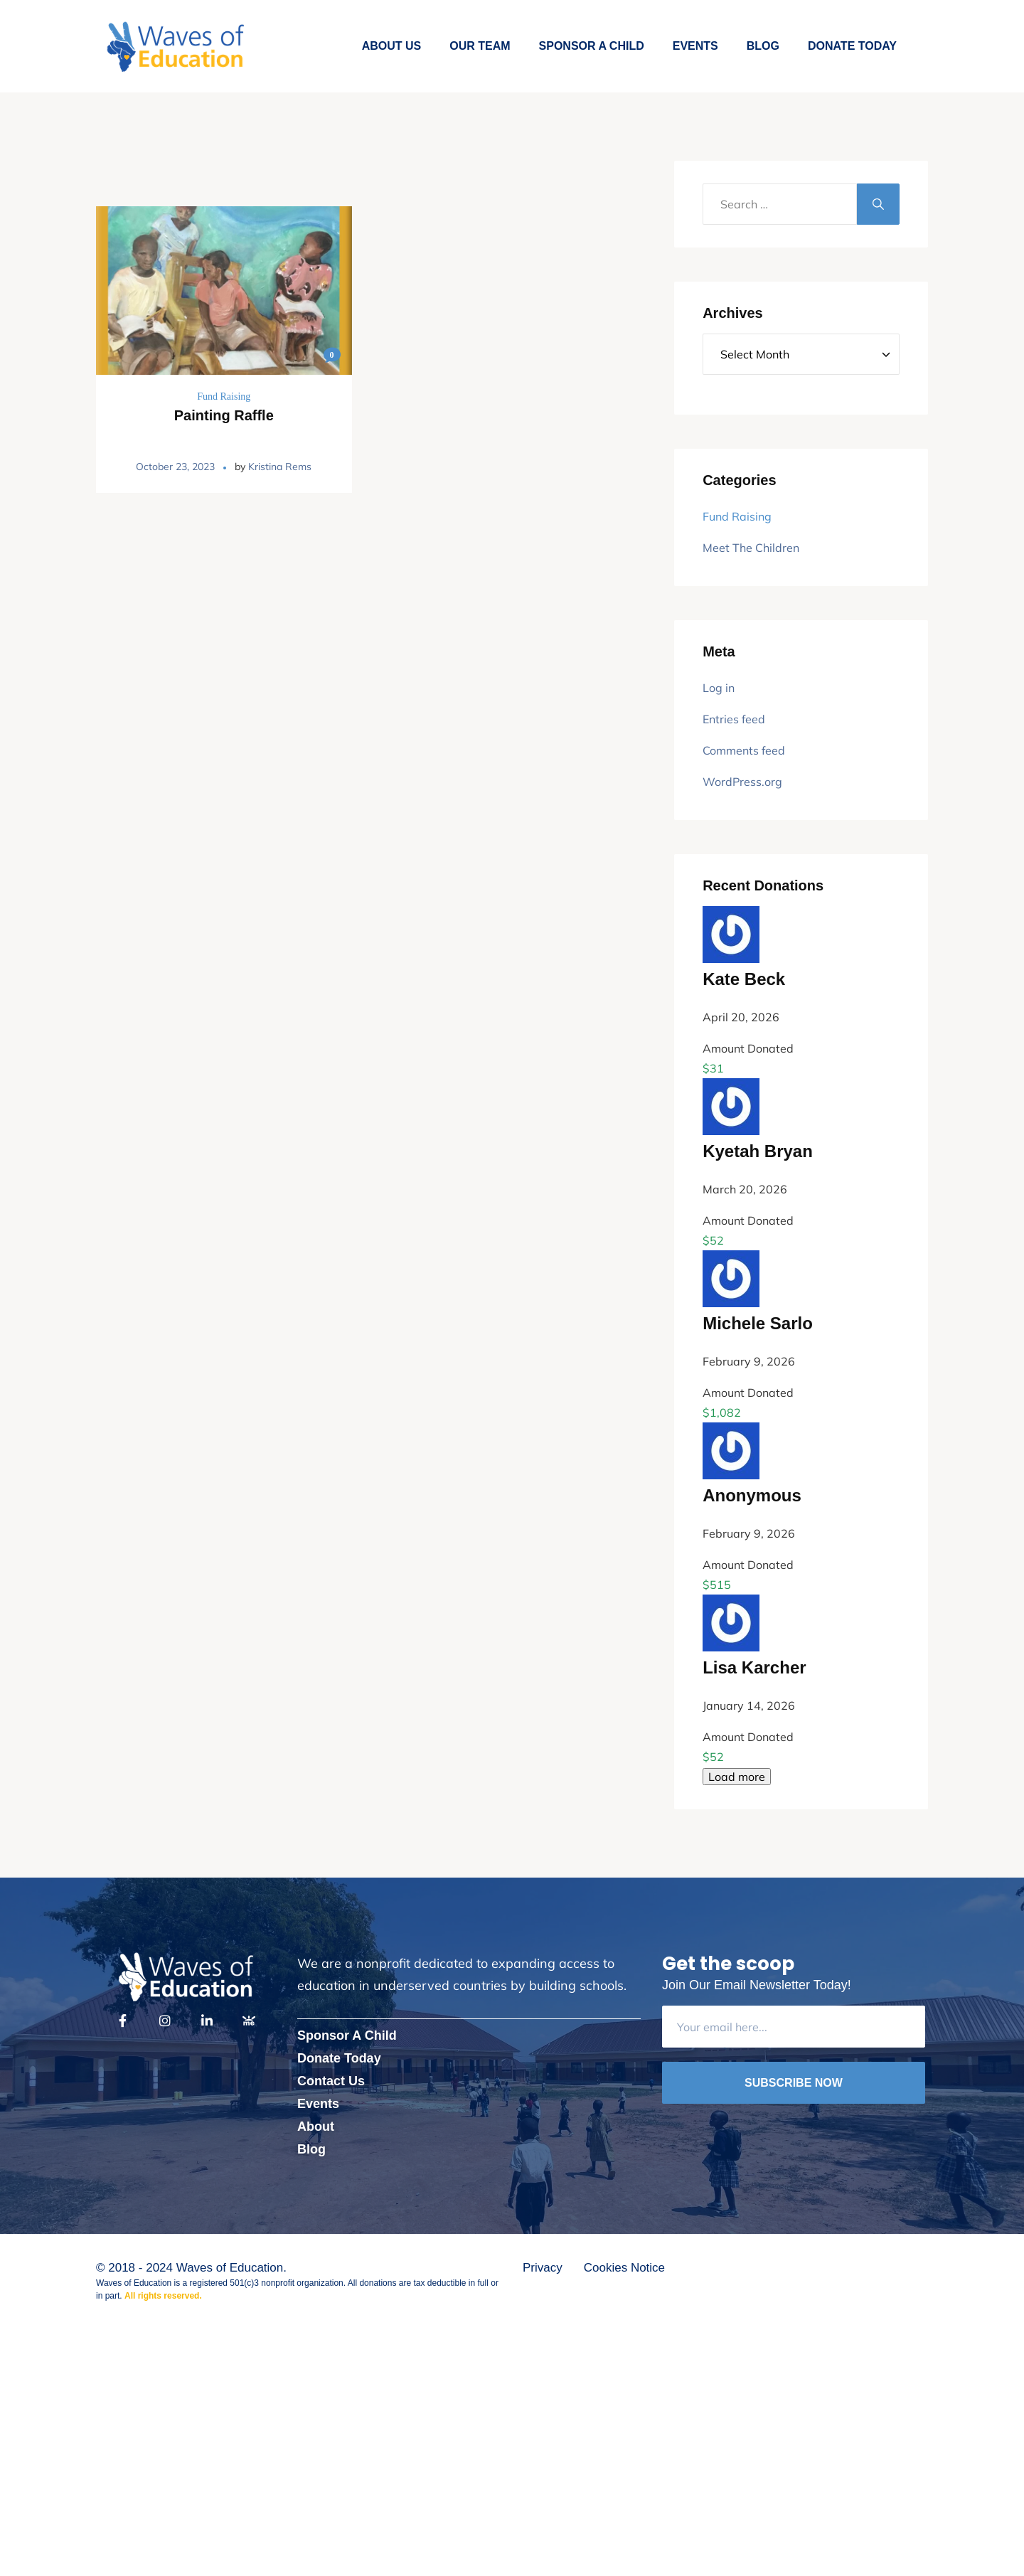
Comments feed (744, 750)
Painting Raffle (224, 415)
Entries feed (734, 719)
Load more (736, 1776)
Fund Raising (223, 396)
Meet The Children (751, 548)
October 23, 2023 (175, 466)
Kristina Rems (279, 466)
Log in (719, 688)
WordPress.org (742, 782)
